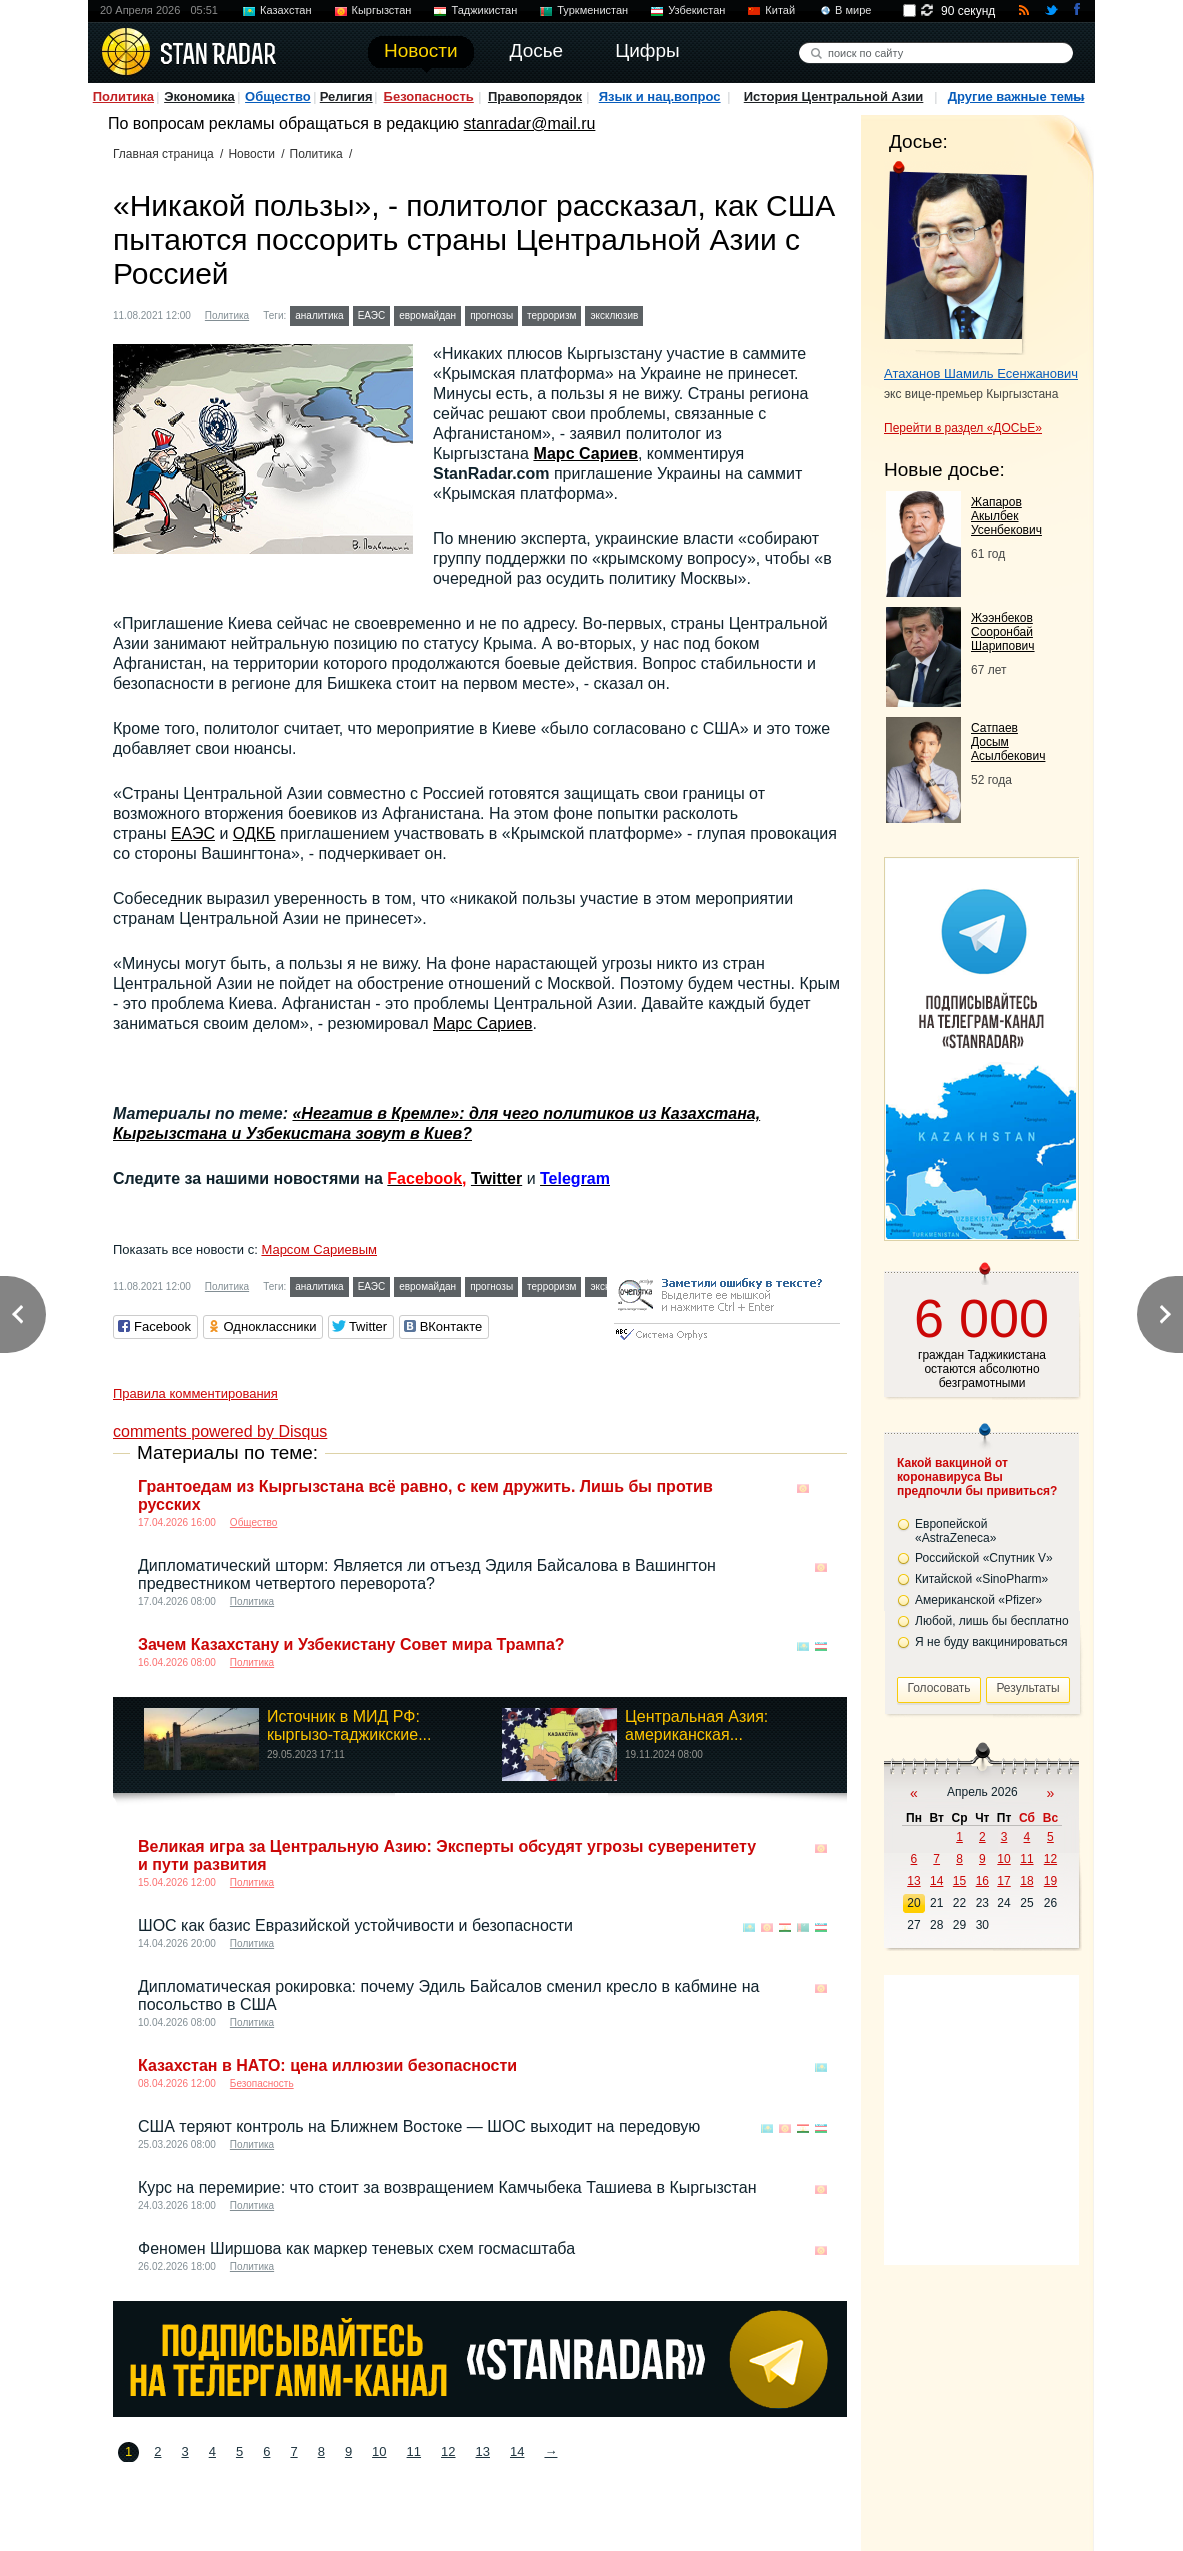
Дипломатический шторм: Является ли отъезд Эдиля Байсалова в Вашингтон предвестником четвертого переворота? (427, 1574)
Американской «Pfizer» (978, 1600)
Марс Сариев (585, 453)
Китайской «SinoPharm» (981, 1579)
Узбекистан (696, 10)
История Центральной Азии (834, 96)
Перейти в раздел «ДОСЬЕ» (963, 428)
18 (1026, 1881)
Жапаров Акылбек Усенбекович (1006, 516)
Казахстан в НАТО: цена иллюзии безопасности (327, 2065)
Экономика (199, 96)
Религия (346, 96)
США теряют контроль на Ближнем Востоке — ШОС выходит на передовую (419, 2126)
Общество (278, 96)
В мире (853, 10)
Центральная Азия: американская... (696, 1725)
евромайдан (427, 315)
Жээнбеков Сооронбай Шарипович (1003, 632)
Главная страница (163, 154)
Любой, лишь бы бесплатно (992, 1621)
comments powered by (220, 1431)
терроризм (551, 315)
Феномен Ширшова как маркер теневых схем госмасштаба (356, 2248)
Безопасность (429, 96)
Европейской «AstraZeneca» (955, 1531)
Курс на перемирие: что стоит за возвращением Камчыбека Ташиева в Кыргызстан (447, 2187)
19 (1050, 1881)
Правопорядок (535, 96)
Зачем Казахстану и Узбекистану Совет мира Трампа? (351, 1644)
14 (517, 2451)
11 (414, 2451)
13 (483, 2451)
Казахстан (286, 10)
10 (379, 2451)
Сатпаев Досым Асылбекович (1008, 742)
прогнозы (491, 315)
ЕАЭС (372, 315)
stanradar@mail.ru (530, 123)
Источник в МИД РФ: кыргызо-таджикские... (349, 1725)
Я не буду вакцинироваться (991, 1642)
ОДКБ (254, 833)
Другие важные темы (1016, 96)
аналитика (319, 315)
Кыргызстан (382, 10)
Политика (123, 96)
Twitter (496, 1178)
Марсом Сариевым (319, 1249)
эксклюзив (614, 315)
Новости (251, 154)
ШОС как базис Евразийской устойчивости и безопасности (355, 1925)
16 (982, 1881)
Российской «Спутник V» (984, 1558)
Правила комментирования (195, 1393)
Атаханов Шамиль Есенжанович (981, 373)
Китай (780, 10)
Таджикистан (484, 10)
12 (448, 2451)
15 (959, 1881)
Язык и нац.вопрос (660, 96)
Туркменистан (592, 10)
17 (1003, 1881)
